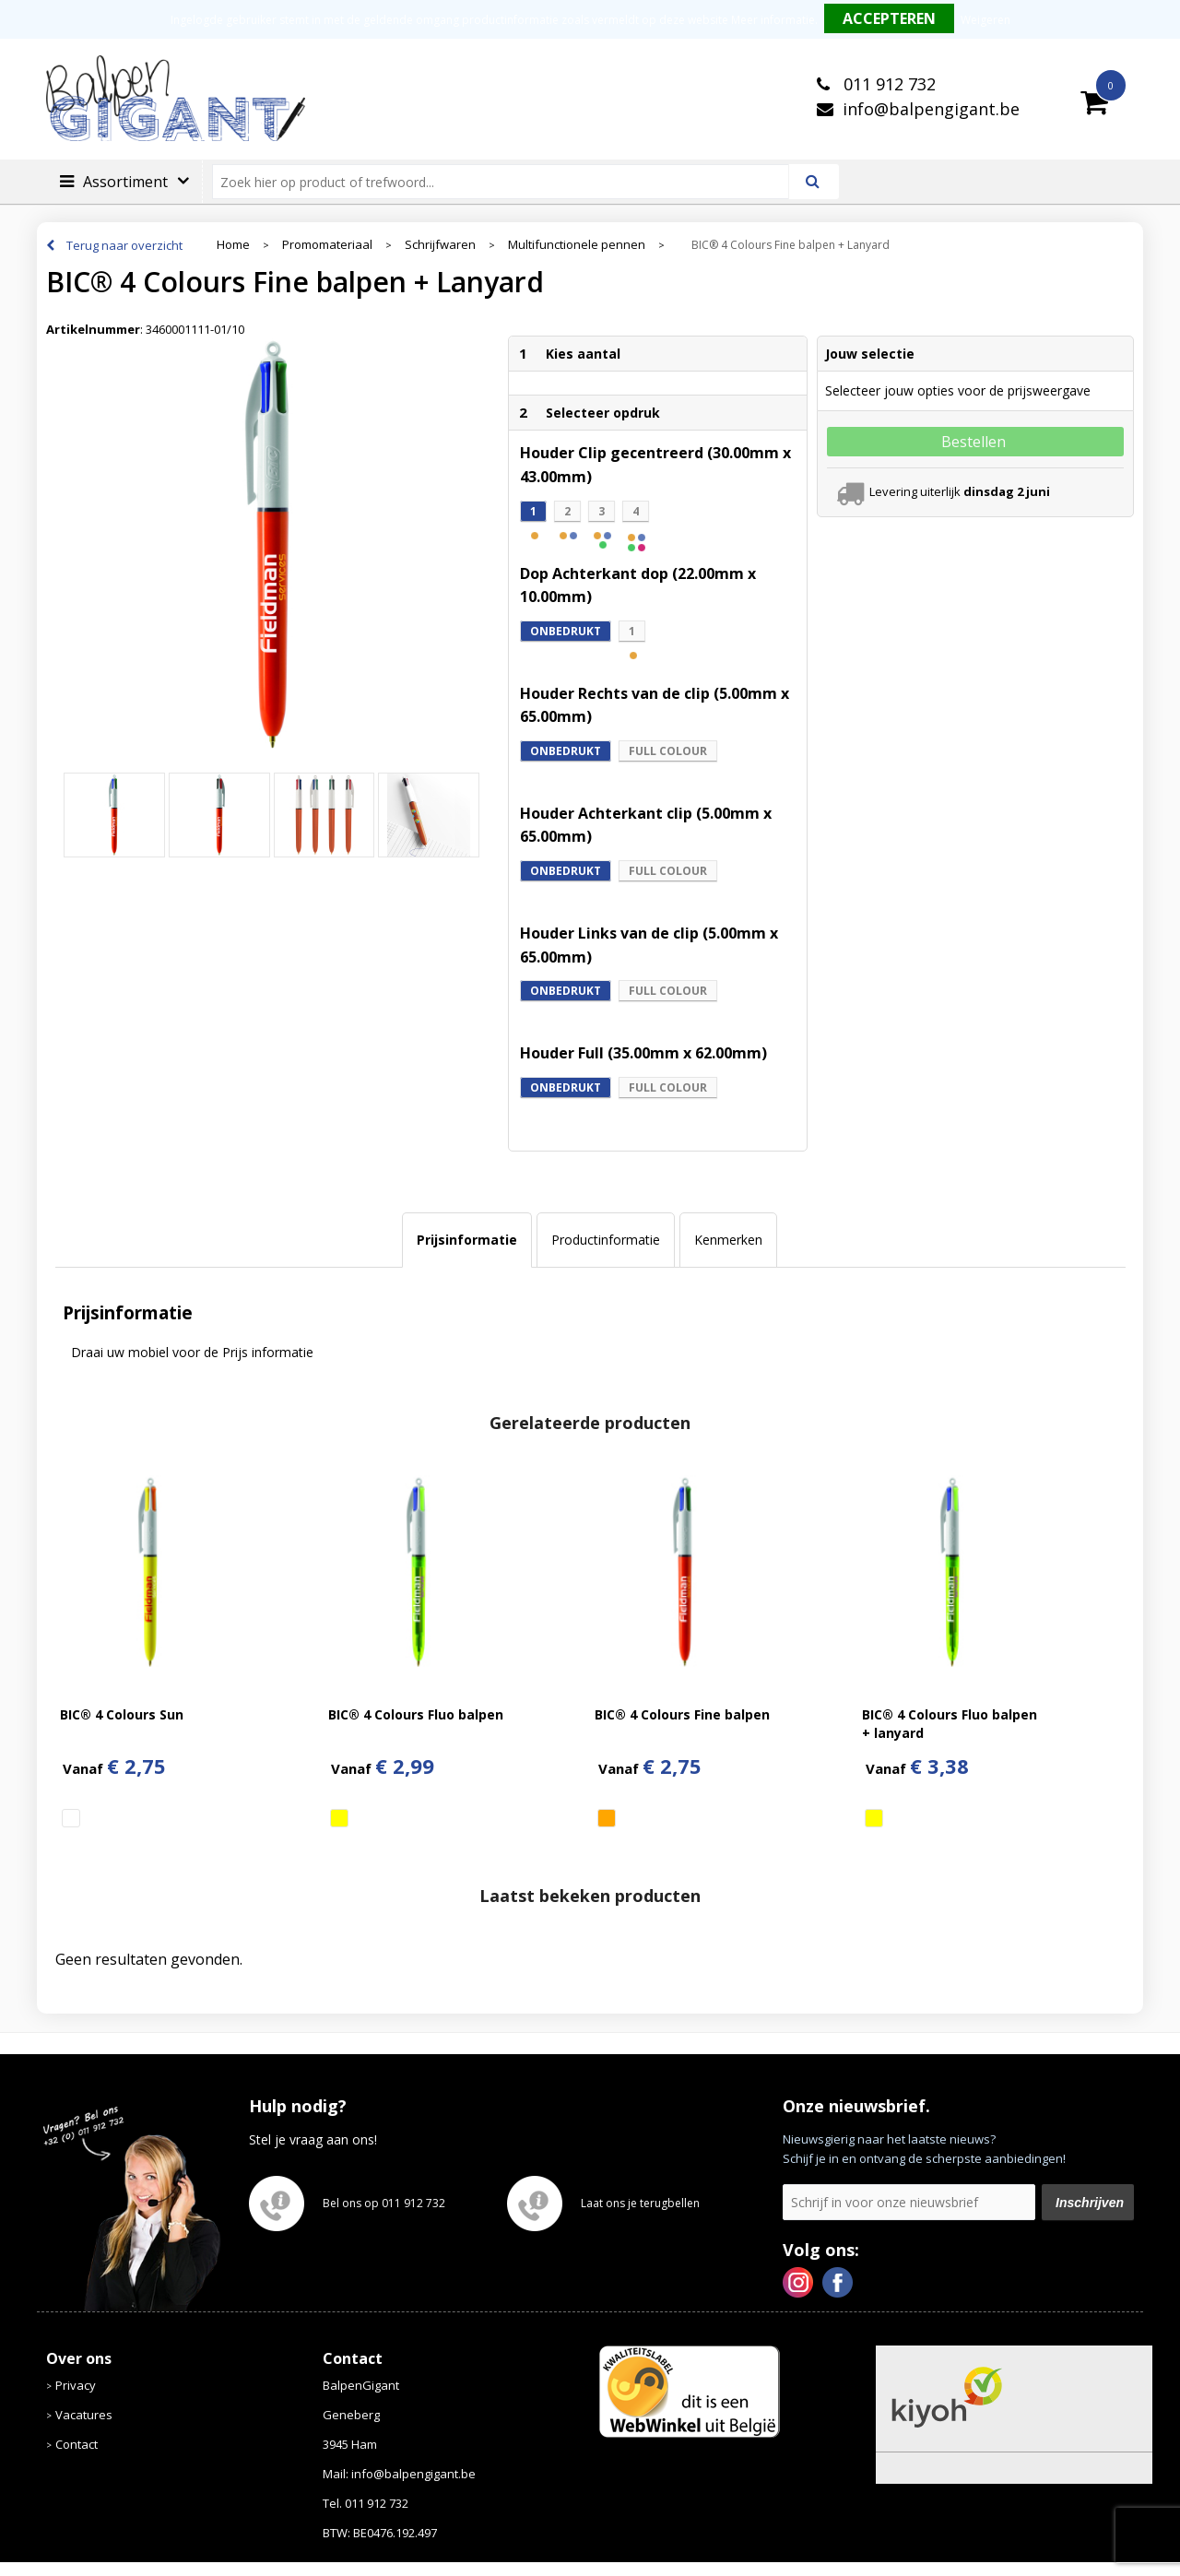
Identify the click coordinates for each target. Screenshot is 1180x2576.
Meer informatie (773, 20)
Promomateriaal (327, 245)
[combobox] (508, 181)
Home (233, 245)
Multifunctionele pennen (576, 245)
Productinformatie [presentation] (605, 1239)
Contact (76, 2444)
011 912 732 (887, 84)
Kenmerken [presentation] (728, 1239)
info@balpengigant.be (931, 109)
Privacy (75, 2385)
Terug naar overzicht (124, 245)
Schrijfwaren (440, 245)
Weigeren (985, 20)
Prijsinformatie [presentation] (467, 1239)
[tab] (467, 1240)
